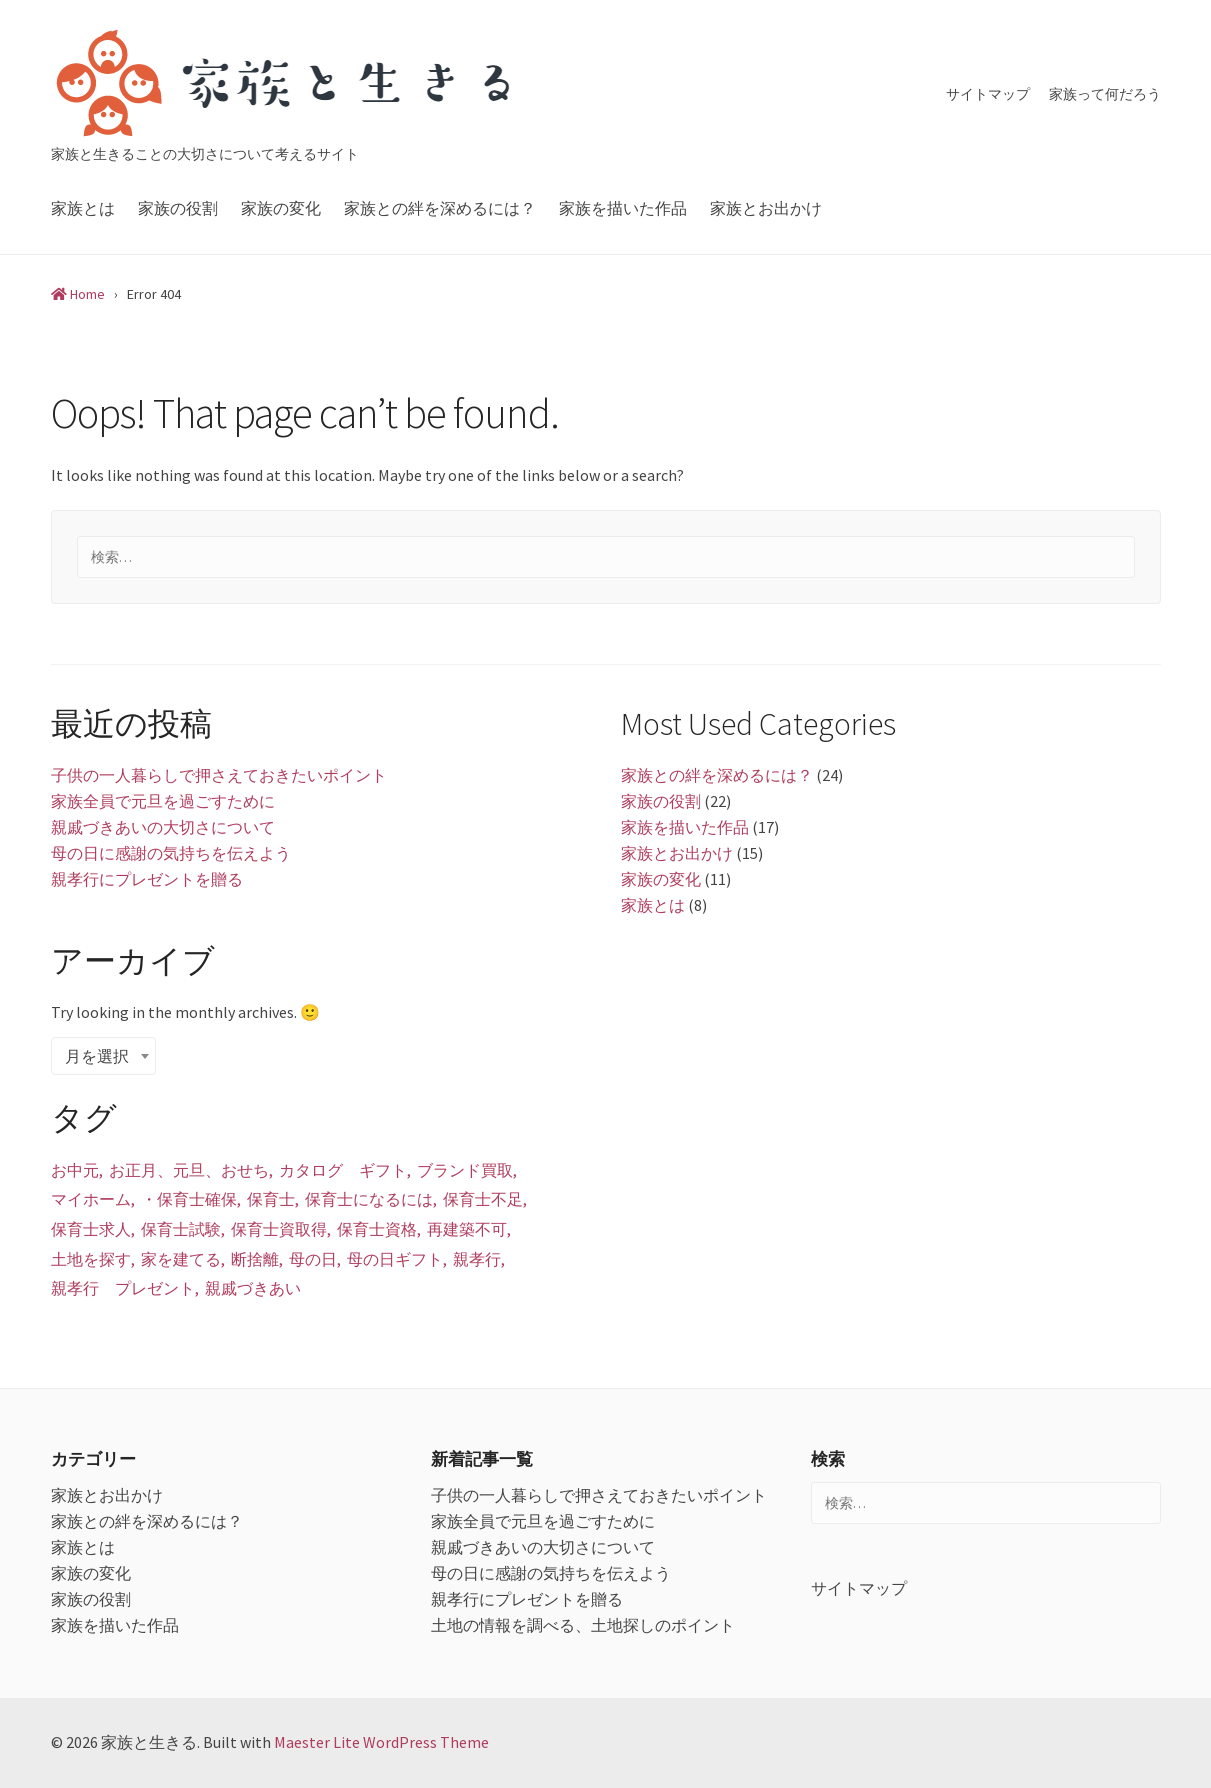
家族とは (83, 208)
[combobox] (103, 1056)
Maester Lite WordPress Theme (381, 1742)
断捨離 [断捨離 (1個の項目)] (255, 1259)
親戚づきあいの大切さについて (163, 827)
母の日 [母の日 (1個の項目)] (313, 1259)
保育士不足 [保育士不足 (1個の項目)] (483, 1199)
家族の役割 (178, 208)
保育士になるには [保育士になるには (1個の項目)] (369, 1199)
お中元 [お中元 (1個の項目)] (75, 1170)
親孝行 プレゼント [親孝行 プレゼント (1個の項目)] (123, 1288)
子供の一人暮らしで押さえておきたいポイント (219, 775)
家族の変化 (281, 208)
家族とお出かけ (766, 208)
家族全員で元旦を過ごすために (163, 801)
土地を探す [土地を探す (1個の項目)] (91, 1259)
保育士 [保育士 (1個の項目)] (271, 1199)
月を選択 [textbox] (97, 1056)
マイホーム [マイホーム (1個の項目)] (91, 1199)
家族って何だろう (1105, 94)
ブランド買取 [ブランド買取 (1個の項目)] (465, 1170)
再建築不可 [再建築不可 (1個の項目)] (467, 1229)
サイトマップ (988, 94)
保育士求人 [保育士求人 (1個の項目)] (91, 1229)
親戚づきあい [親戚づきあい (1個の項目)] (253, 1288)
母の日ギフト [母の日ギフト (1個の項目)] (395, 1259)
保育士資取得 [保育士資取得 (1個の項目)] (279, 1229)
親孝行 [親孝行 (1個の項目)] (477, 1259)
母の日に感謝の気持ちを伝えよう (171, 853)
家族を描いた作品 (623, 208)
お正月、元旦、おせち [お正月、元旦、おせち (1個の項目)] (189, 1170)
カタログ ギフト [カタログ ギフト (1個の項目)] (343, 1170)
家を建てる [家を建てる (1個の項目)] (181, 1259)
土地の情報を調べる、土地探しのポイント (583, 1625)
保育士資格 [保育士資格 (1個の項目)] (377, 1229)
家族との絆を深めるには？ (440, 208)
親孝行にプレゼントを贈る (147, 879)
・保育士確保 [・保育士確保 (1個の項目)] (189, 1199)
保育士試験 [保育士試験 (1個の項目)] (181, 1229)
